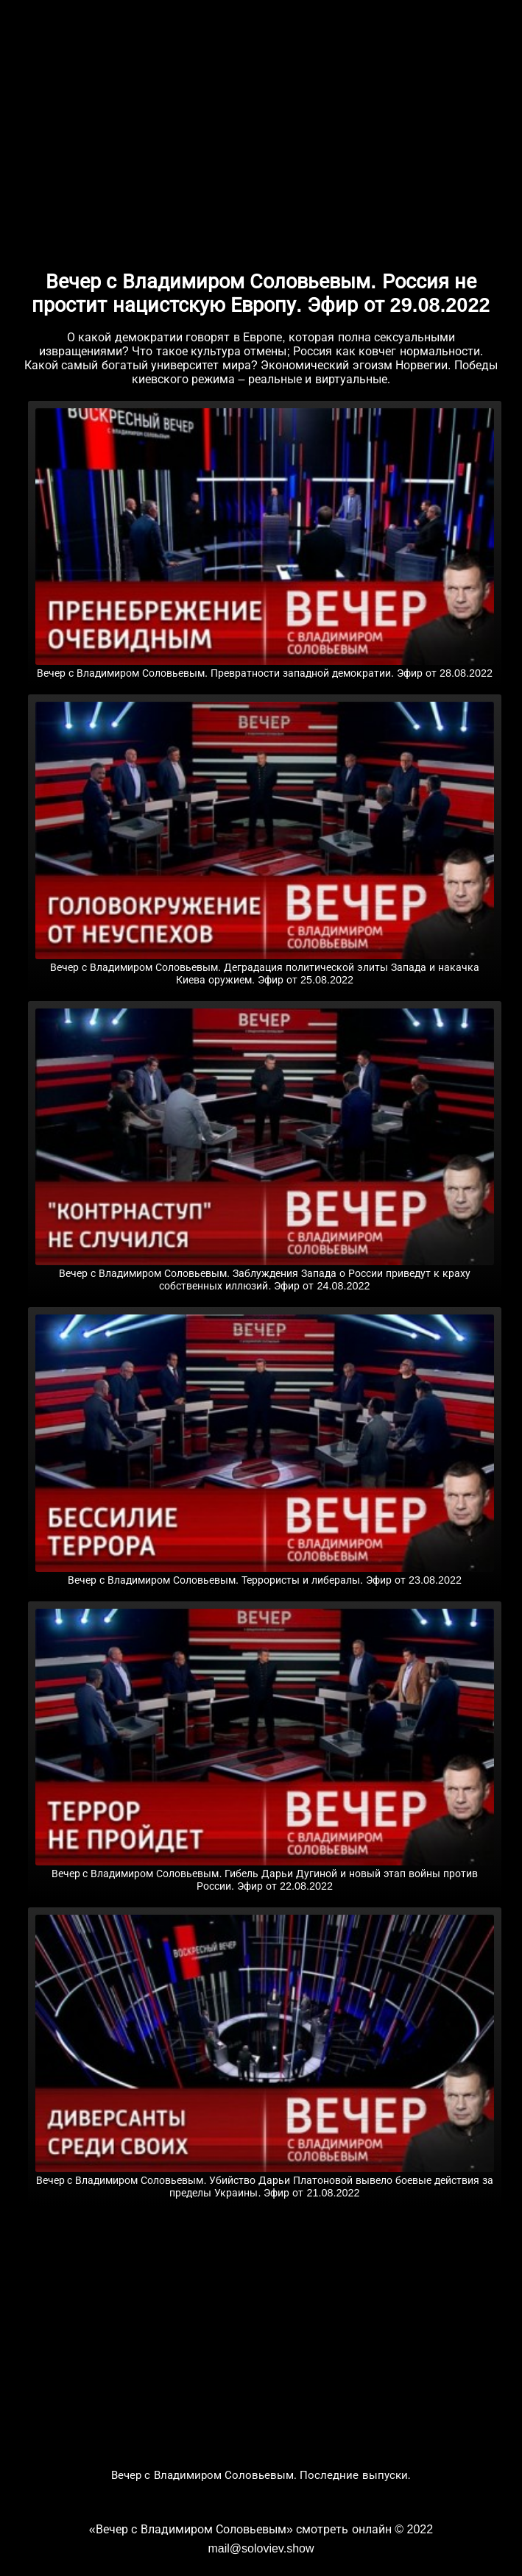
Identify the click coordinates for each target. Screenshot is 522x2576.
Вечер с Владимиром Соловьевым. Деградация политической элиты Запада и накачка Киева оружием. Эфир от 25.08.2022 (265, 968)
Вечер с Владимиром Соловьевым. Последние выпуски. (261, 2475)
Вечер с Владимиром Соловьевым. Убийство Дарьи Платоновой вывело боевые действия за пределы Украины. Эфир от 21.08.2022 (265, 2181)
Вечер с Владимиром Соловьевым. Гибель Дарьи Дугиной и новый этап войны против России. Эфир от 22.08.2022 (265, 1874)
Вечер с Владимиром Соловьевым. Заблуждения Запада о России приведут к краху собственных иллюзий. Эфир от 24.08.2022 (265, 1274)
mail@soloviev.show (261, 2548)
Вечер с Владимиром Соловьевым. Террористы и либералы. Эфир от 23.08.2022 (265, 1574)
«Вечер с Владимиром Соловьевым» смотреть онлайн (240, 2529)
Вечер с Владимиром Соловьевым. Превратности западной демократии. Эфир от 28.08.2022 (265, 667)
